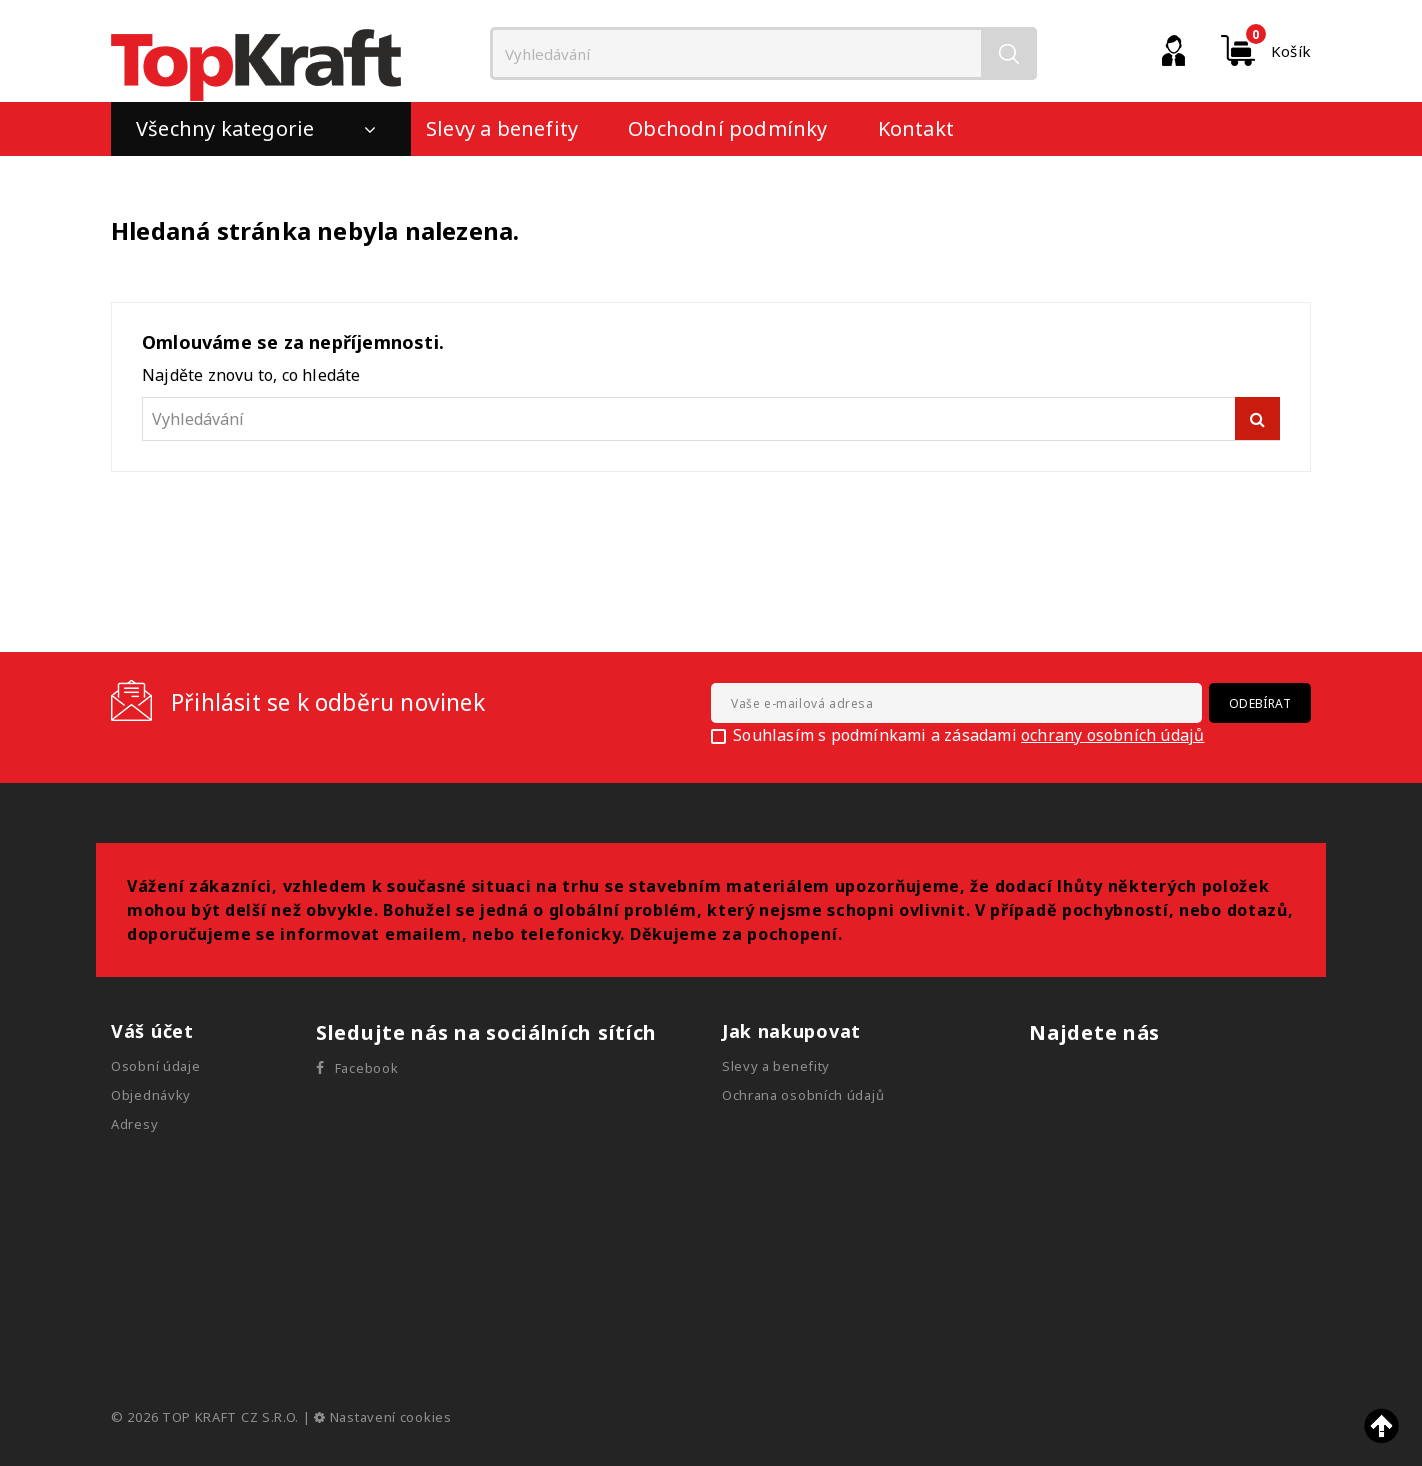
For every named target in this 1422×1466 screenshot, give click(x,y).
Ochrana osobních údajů (803, 1095)
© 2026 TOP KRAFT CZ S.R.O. (207, 1417)
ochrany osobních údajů (1112, 735)
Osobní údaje (155, 1066)
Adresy (134, 1124)
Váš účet (152, 1031)
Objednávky (151, 1095)
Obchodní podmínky (727, 128)
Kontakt (916, 128)
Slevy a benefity (502, 128)
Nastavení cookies (382, 1417)
